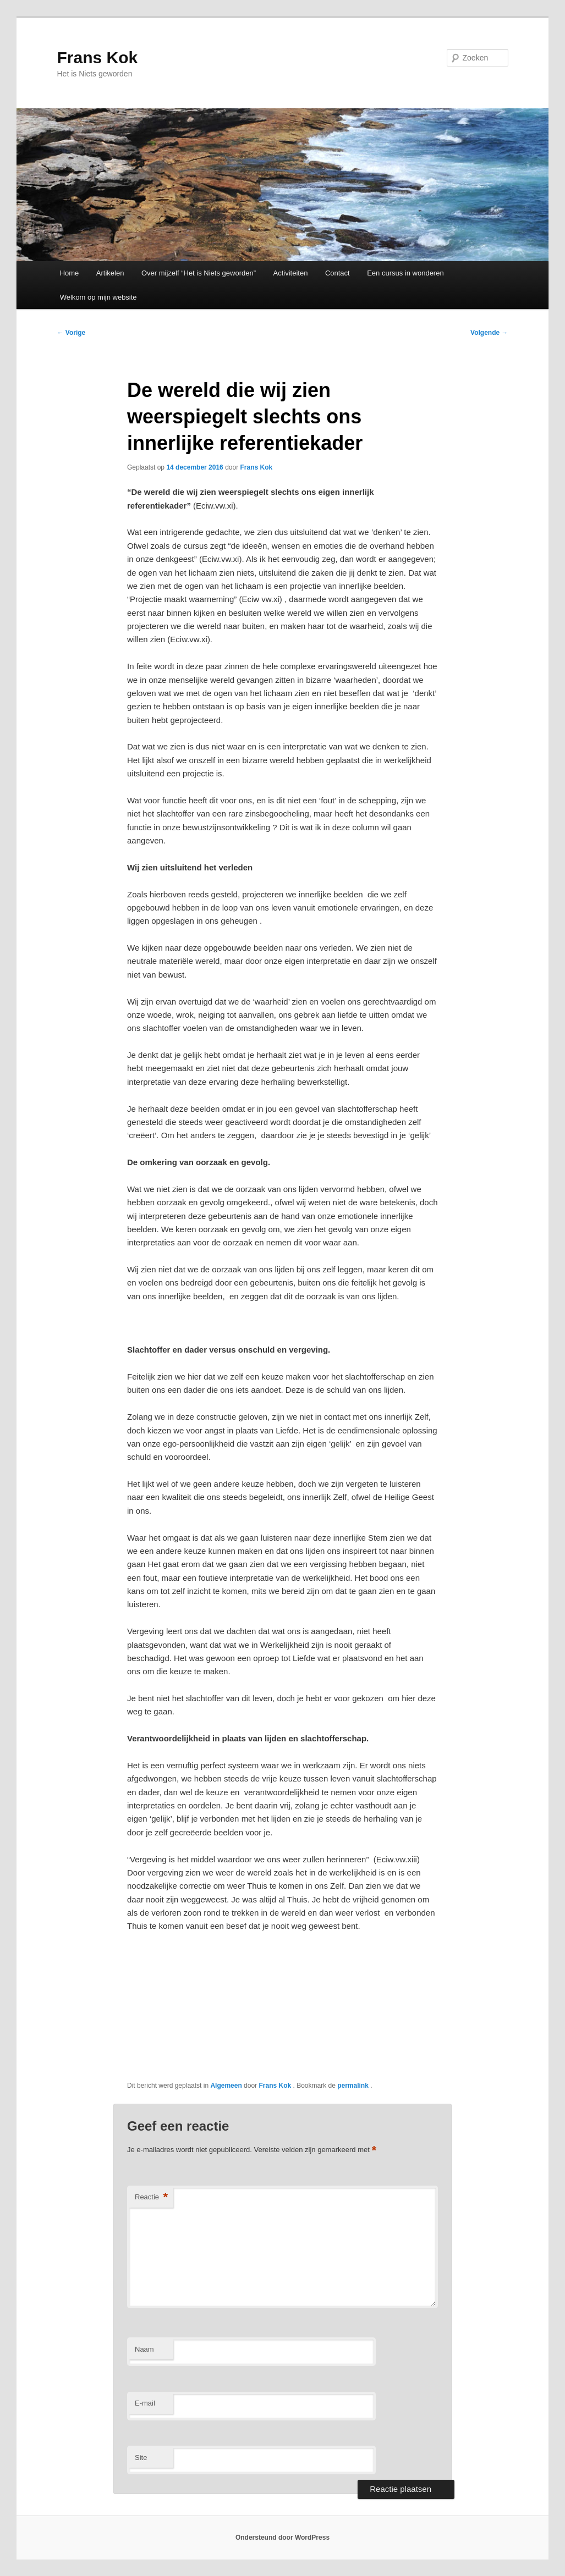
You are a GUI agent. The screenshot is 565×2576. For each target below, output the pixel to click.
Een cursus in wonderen (405, 273)
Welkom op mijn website (98, 297)
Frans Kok (97, 57)
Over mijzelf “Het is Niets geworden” (198, 273)
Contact (337, 273)
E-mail (145, 2403)
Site (141, 2457)
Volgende (489, 333)
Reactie (151, 2197)
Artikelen (110, 273)
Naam (144, 2349)
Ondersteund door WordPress (282, 2537)
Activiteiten (290, 273)
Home (69, 273)
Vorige (71, 333)
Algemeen (226, 2085)
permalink (353, 2085)
